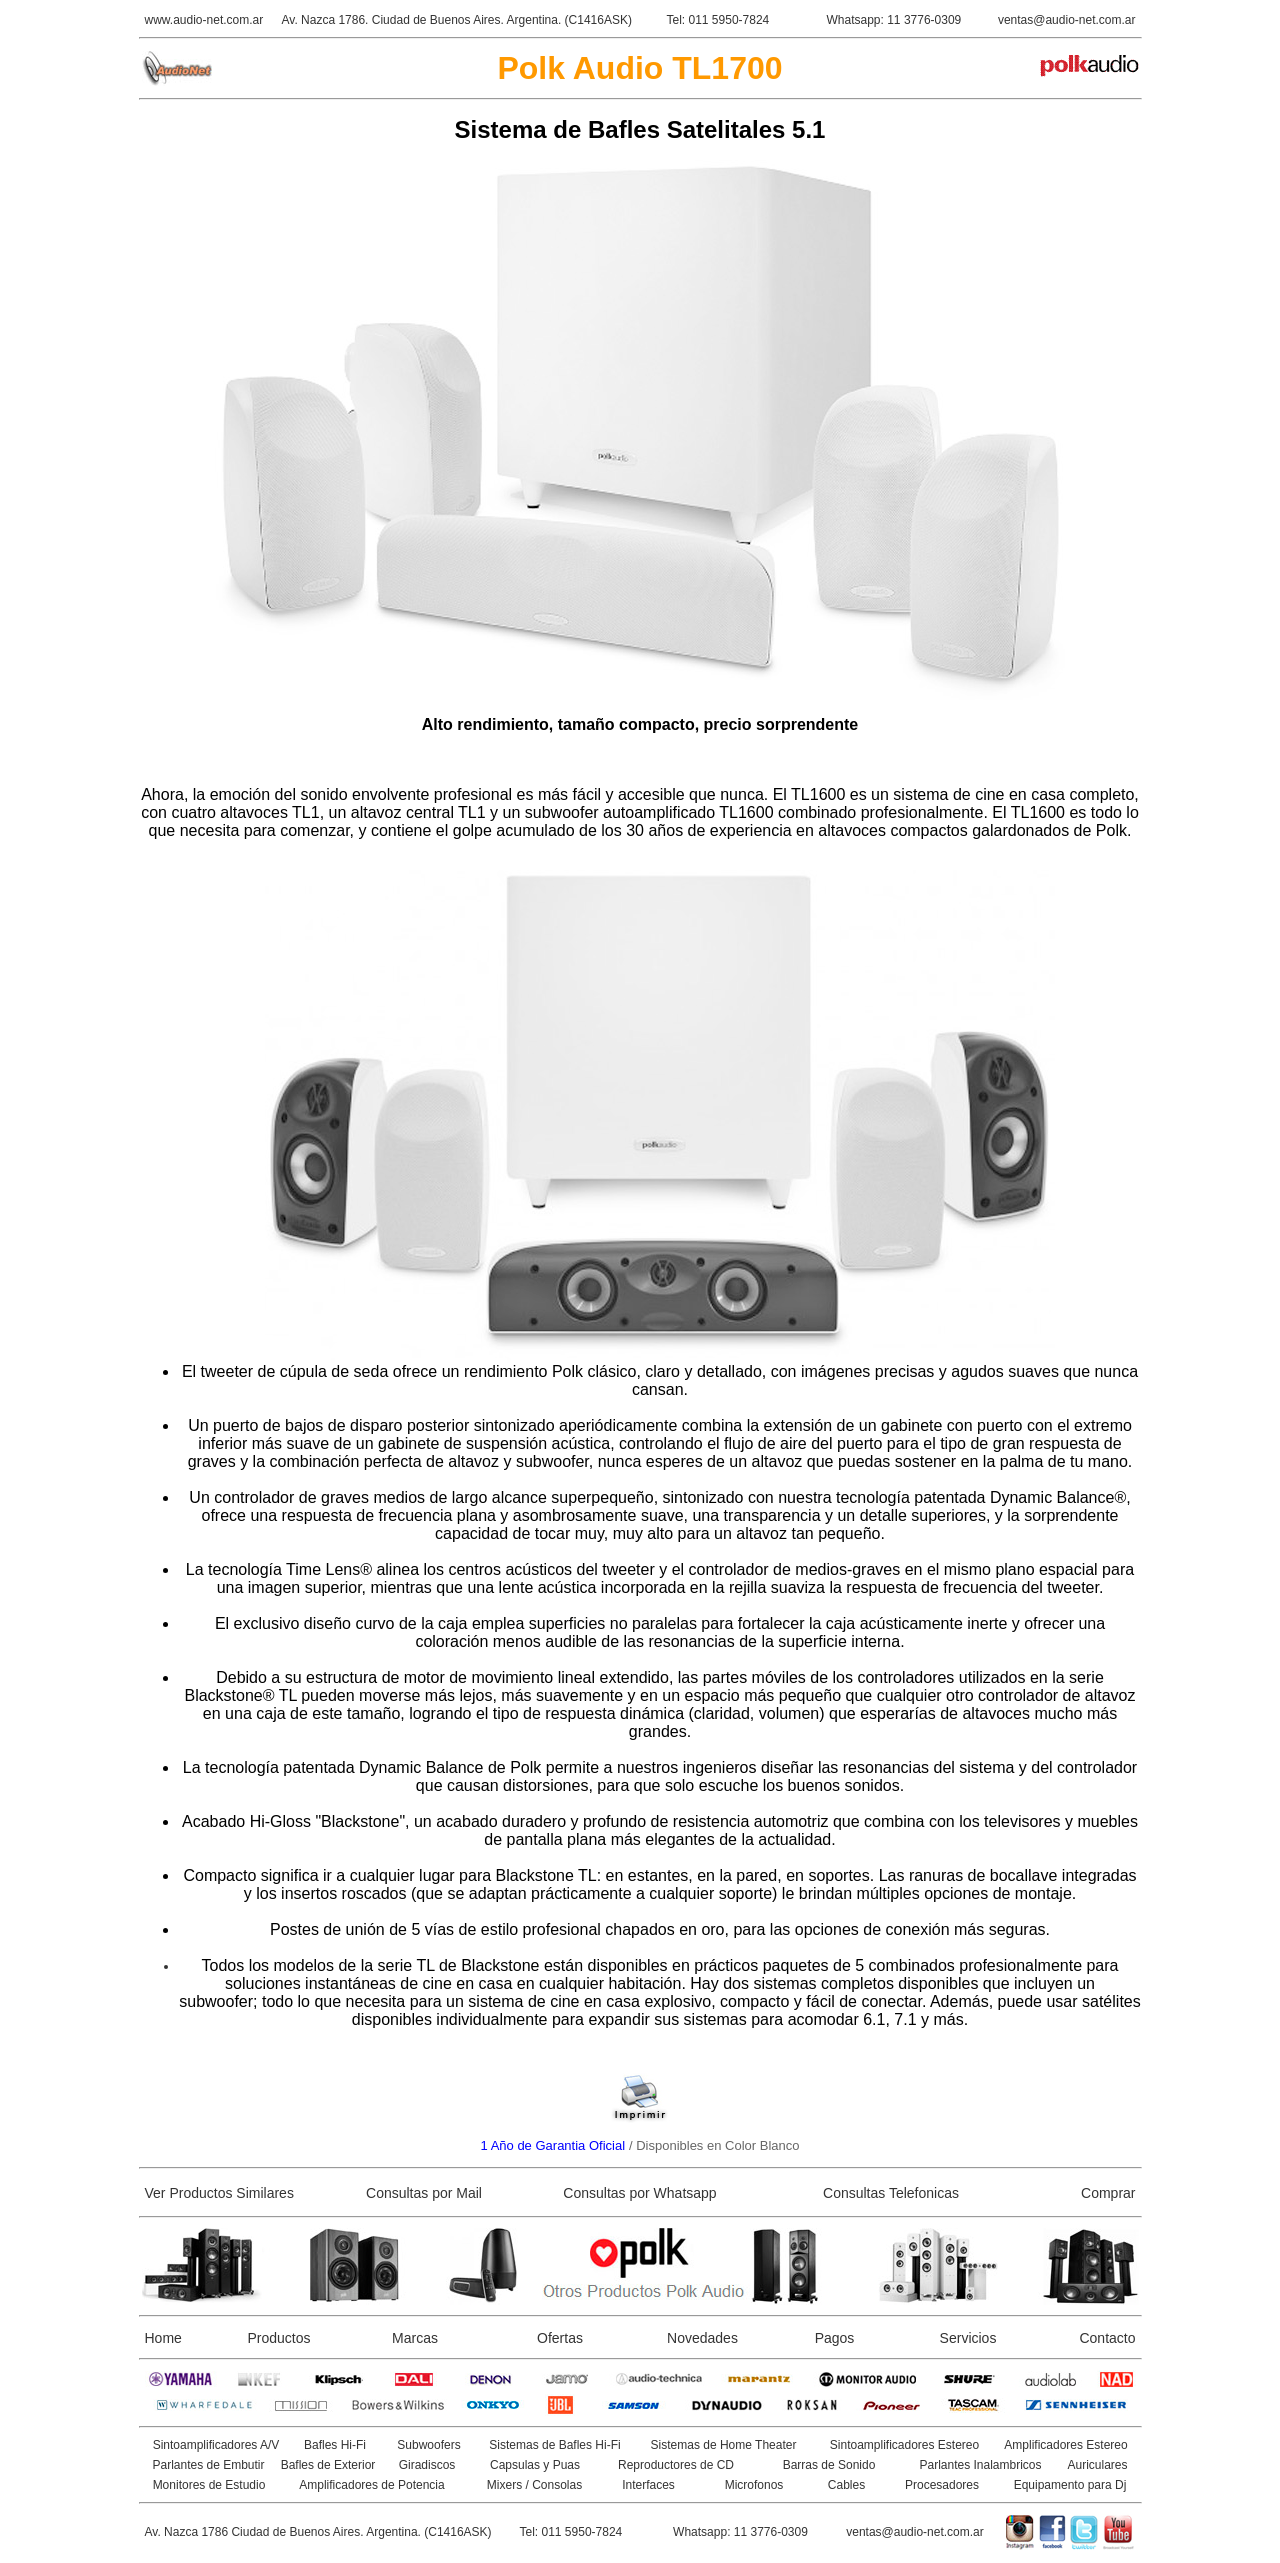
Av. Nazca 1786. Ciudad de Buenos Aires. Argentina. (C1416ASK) (457, 20)
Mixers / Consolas (534, 2485)
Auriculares (1097, 2465)
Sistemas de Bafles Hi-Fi (554, 2445)
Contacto (1107, 2338)
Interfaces (648, 2485)
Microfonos (754, 2485)
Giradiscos (427, 2465)
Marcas (415, 2338)
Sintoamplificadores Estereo (904, 2445)
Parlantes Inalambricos (980, 2465)
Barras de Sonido (829, 2465)
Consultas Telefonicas (891, 2193)
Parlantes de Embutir (208, 2465)
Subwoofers (428, 2445)
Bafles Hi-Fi (335, 2445)
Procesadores (942, 2485)
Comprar (1108, 2193)
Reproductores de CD (676, 2465)
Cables (846, 2485)
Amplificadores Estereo (1065, 2445)
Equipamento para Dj (1070, 2485)
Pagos (835, 2338)
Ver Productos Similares (219, 2193)
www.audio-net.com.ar (204, 20)
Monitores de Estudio (209, 2485)
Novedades (702, 2338)
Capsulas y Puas (535, 2465)
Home (163, 2338)
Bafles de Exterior (328, 2465)
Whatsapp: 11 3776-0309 (894, 20)
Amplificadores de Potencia (371, 2485)
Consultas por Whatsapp (639, 2193)
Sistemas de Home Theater (724, 2445)
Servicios (968, 2338)
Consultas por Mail (424, 2193)
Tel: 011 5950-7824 (718, 20)
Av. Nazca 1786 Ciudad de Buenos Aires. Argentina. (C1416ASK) (318, 2532)
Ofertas (560, 2338)
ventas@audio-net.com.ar (1067, 20)
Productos (278, 2338)
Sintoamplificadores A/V (216, 2445)
